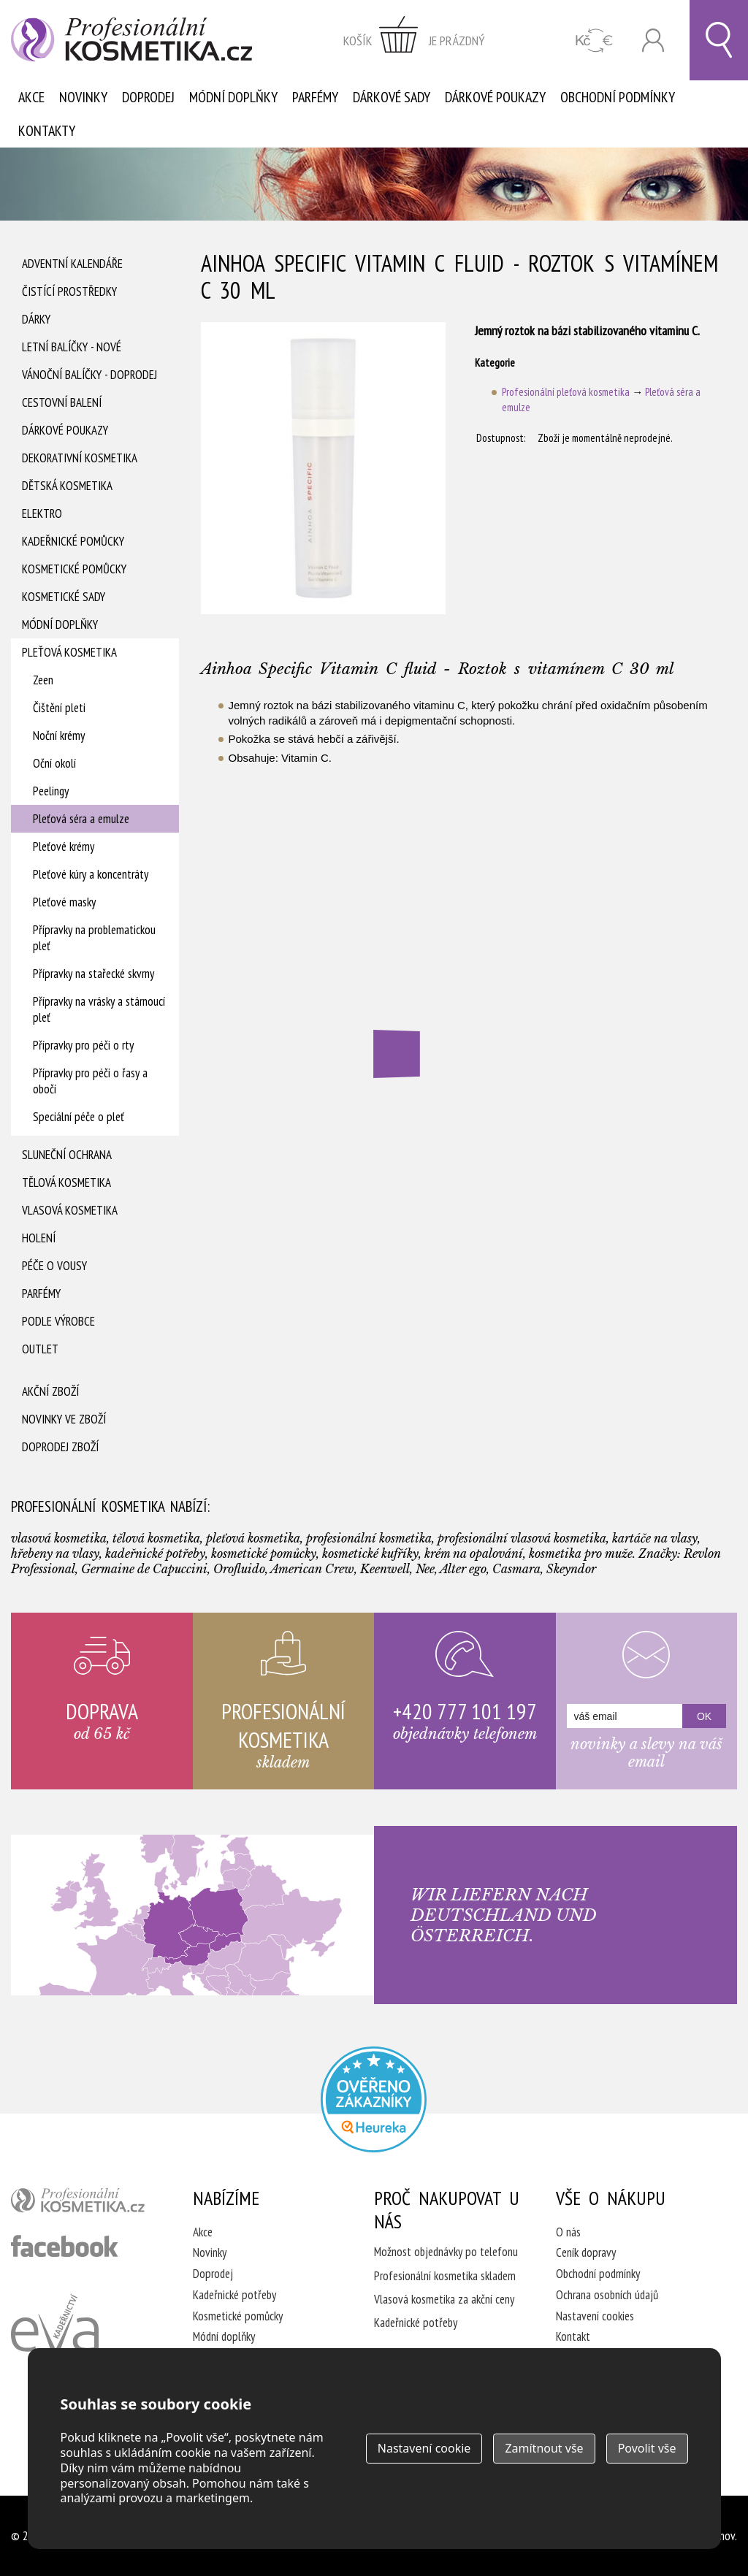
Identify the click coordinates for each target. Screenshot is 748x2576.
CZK (594, 40)
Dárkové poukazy (495, 97)
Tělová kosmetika (66, 1182)
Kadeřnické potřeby (234, 2295)
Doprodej (148, 97)
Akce (31, 97)
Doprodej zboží (60, 1447)
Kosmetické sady (63, 597)
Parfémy (315, 97)
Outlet (40, 1349)
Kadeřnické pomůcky (73, 541)
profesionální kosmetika (83, 2203)
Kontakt (573, 2336)
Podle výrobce (58, 1321)
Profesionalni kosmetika (374, 2099)
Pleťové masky (64, 902)
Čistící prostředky (69, 291)
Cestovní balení (62, 402)
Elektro (42, 513)
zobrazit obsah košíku (414, 40)
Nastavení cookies (595, 2316)
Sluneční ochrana (67, 1155)
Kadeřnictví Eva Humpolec (55, 2340)
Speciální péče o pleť (78, 1117)
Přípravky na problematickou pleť (94, 938)
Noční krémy (59, 735)
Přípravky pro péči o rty (83, 1045)
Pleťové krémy (63, 846)
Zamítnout (544, 2448)
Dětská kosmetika (67, 486)
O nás (568, 2232)
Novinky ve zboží (64, 1419)
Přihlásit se (653, 40)
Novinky (83, 97)
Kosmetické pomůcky (74, 569)
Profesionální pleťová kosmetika (566, 392)
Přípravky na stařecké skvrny (93, 974)
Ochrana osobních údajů (607, 2295)
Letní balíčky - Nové (71, 347)
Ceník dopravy (586, 2252)
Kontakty (46, 130)
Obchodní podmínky (617, 97)
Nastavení (424, 2448)
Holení (39, 1238)
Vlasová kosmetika (70, 1210)
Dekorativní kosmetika (79, 458)
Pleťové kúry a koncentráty (90, 874)
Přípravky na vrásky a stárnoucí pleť (99, 1009)
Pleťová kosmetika (69, 652)
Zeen (43, 680)
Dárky (36, 319)
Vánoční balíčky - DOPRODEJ (89, 375)
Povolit (647, 2448)
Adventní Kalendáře (72, 264)
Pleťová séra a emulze (81, 819)
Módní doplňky (233, 97)
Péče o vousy (54, 1266)
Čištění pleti (59, 708)
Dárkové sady (391, 97)
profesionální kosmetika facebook (64, 2246)
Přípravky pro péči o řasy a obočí (90, 1081)
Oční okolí (54, 763)
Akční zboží (50, 1391)
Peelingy (51, 791)
